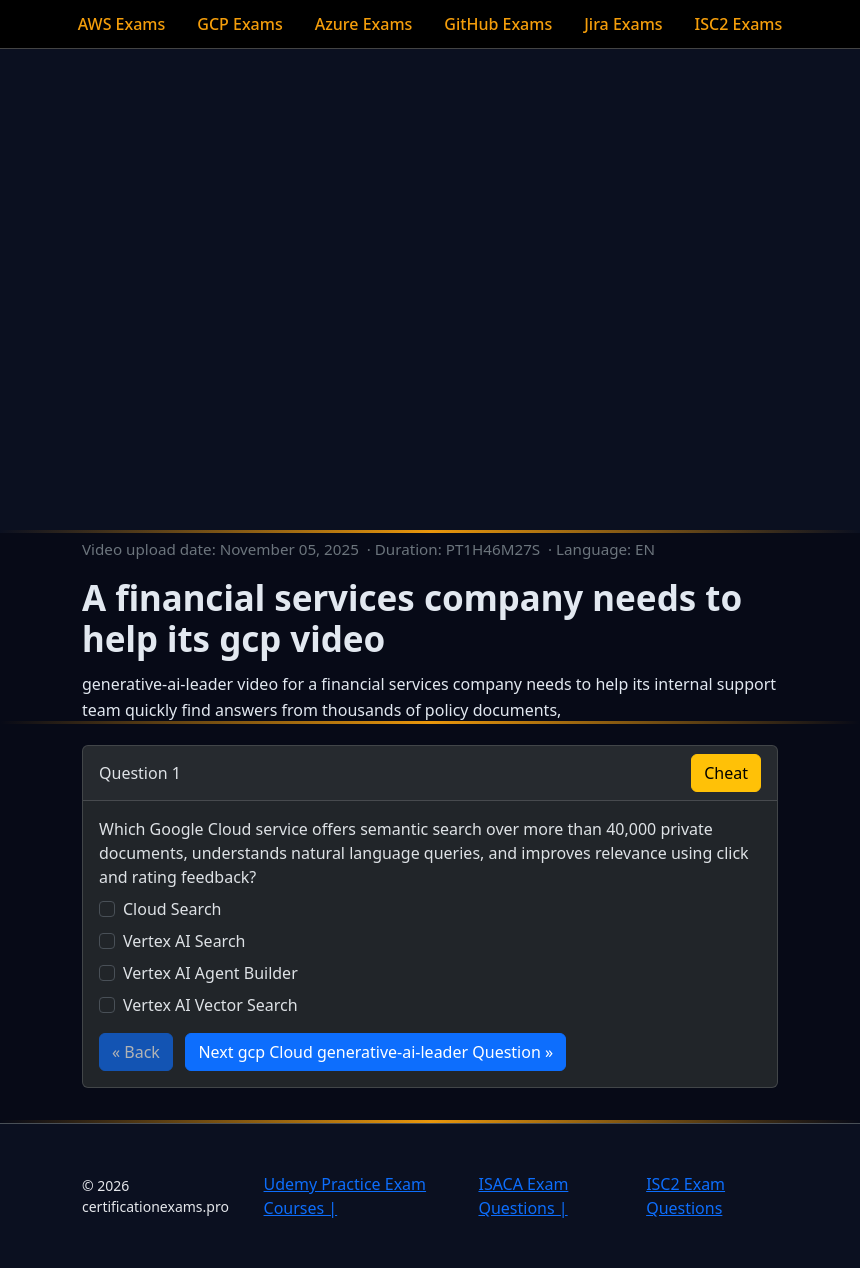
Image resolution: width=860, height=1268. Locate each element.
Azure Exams (364, 24)
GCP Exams (239, 24)
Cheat (726, 773)
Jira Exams (623, 24)
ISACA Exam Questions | (523, 1196)
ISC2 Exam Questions (685, 1196)
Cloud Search (172, 909)
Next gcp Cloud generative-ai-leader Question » (375, 1052)
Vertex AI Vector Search (210, 1005)
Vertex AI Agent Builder (210, 973)
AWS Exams (122, 24)
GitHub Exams (498, 24)
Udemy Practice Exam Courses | (345, 1196)
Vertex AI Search (184, 941)
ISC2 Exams (739, 24)
